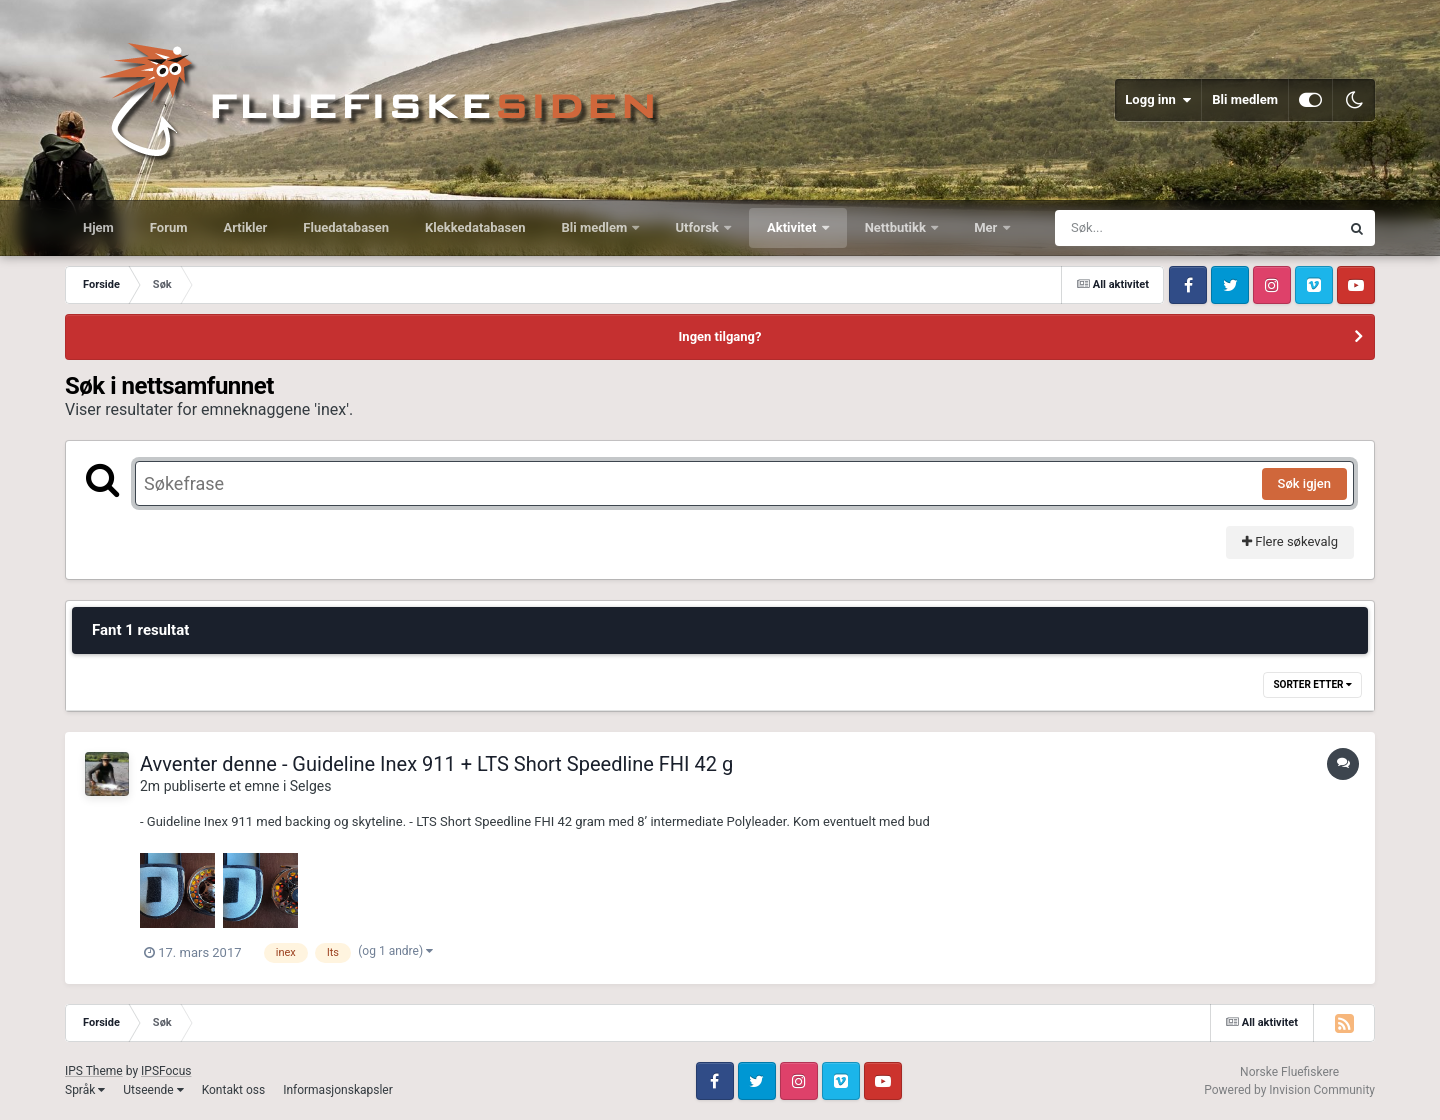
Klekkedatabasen (475, 227)
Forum (169, 227)
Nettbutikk (897, 227)
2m (150, 786)
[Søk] (1149, 228)
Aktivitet (793, 227)
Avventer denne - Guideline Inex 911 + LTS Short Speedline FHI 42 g (436, 764)
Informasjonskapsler (338, 1090)
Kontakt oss (234, 1090)
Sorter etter (1312, 684)
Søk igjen (1304, 483)
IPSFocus (166, 1071)
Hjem (98, 227)
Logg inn (1158, 100)
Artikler (246, 227)
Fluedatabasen (346, 227)
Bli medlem (1245, 99)
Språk (85, 1090)
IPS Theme (94, 1071)
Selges (311, 786)
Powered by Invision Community (1289, 1090)
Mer (987, 227)
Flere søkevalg (1290, 541)
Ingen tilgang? (720, 336)
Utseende (153, 1090)
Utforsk (698, 227)
